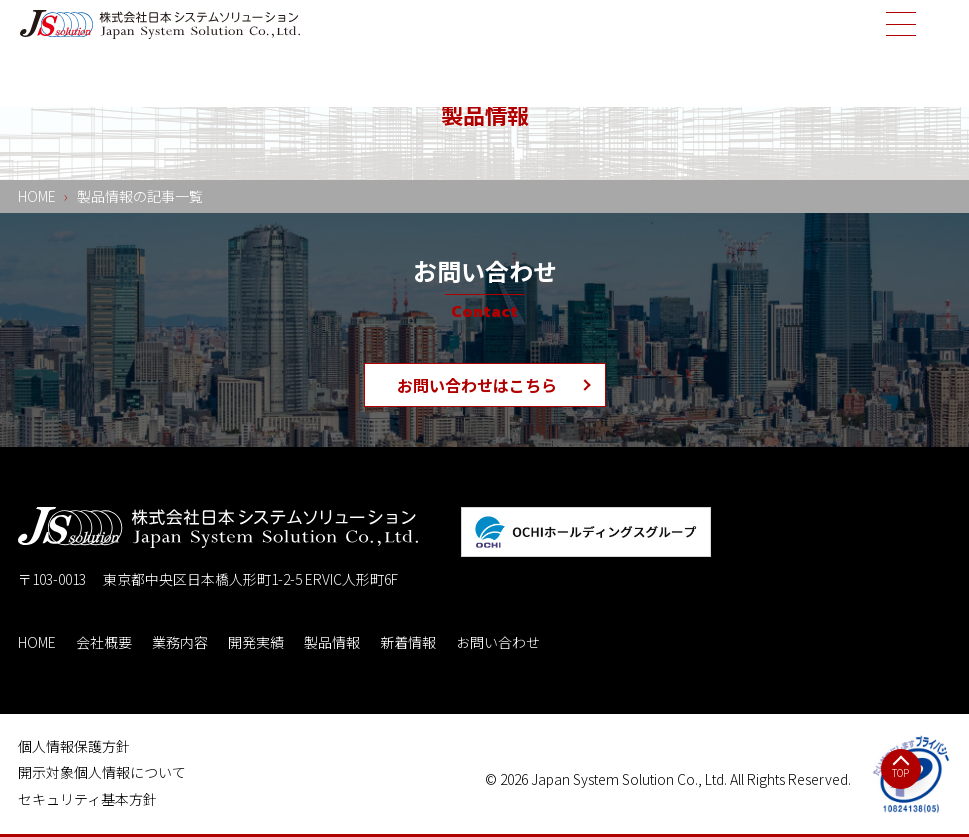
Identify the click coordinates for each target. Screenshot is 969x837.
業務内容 (180, 642)
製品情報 (332, 642)
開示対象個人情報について (102, 772)
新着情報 (408, 642)
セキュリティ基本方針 (87, 799)
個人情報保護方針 (74, 746)
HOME (37, 642)
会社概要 (104, 642)
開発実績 (256, 642)
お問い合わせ (498, 642)
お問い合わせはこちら (477, 385)
